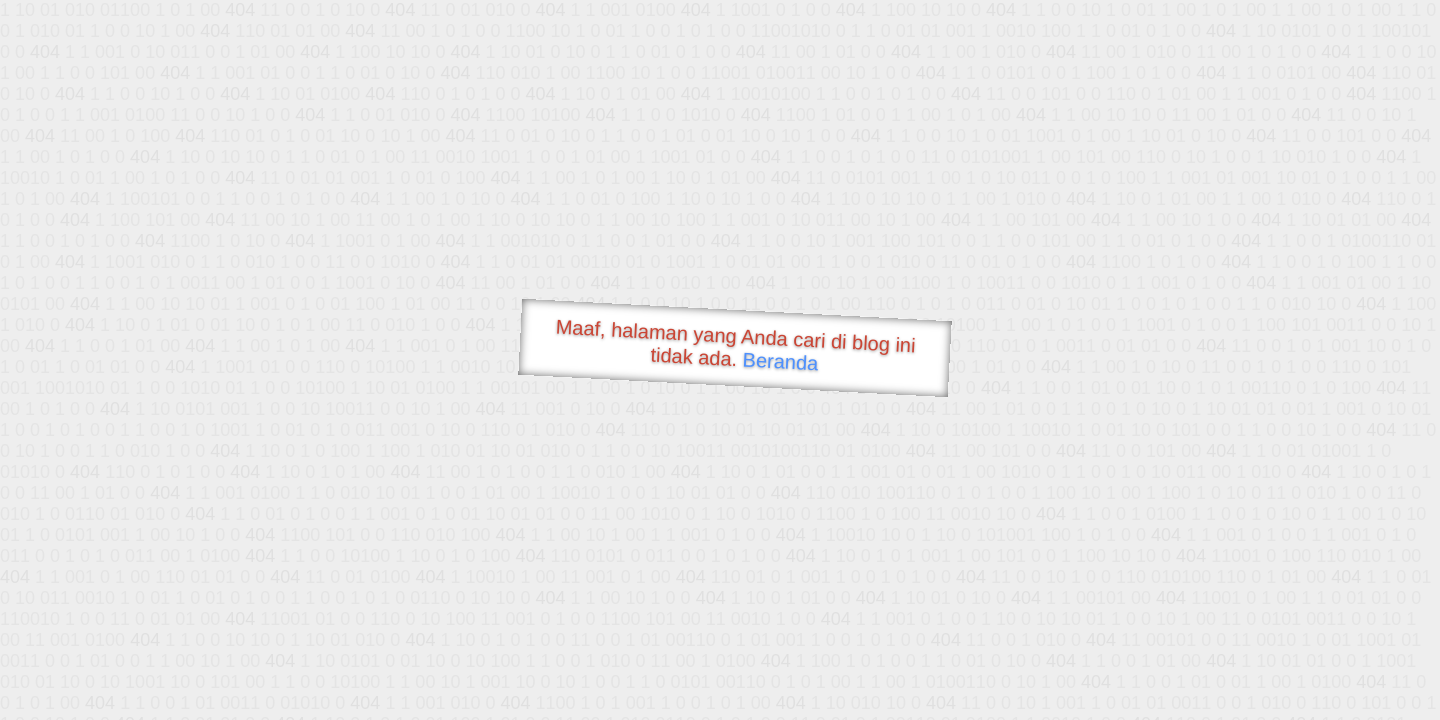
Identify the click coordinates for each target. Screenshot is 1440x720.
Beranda (780, 361)
